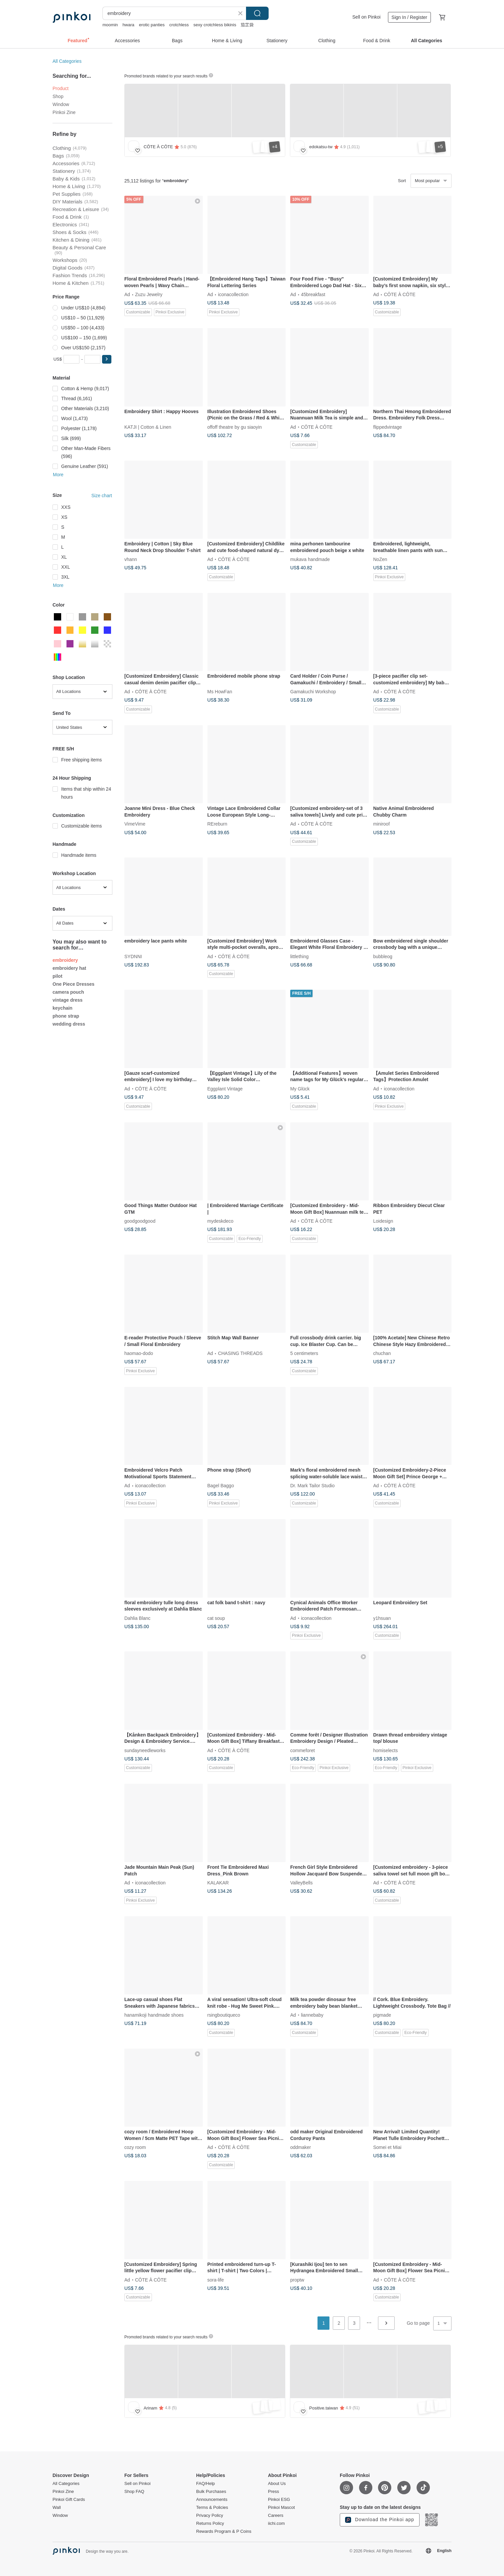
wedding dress (69, 1024)
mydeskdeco (220, 1221)
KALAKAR (218, 1882)
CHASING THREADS (240, 1353)
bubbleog (383, 956)
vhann (130, 559)
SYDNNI (133, 956)
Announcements (211, 2499)
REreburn (217, 824)
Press (273, 2491)
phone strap (66, 1016)
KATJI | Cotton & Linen (147, 426)
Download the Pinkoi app (379, 2520)
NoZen (380, 559)
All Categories (67, 61)
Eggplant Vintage (225, 1088)
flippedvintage (387, 426)
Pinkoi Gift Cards (69, 2499)
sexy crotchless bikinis (214, 24)
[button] (106, 359)
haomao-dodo (138, 1353)
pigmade (382, 2015)
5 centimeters (304, 1353)
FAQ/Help (205, 2483)
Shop (58, 96)
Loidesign (383, 1221)
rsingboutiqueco (223, 2015)
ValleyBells (301, 1882)
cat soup (216, 1618)
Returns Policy (210, 2523)
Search (257, 13)
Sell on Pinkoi (366, 17)
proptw (297, 2279)
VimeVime (134, 824)
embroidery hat (69, 968)
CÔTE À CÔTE (400, 294)
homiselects (385, 1750)
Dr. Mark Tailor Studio (312, 1485)
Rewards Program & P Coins (223, 2531)
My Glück (300, 1088)
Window (61, 104)
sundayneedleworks (145, 1750)
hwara (128, 24)
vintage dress (67, 1000)
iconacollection (233, 294)
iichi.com (276, 2523)
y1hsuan (382, 1618)
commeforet (302, 1750)
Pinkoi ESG (279, 2499)
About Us (277, 2483)
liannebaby (312, 2015)
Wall (57, 2507)
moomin (110, 24)
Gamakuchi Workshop (313, 691)
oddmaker (300, 2147)
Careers (275, 2515)
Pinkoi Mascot (281, 2507)
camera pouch (68, 992)
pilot (58, 976)
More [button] (58, 474)
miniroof (381, 824)
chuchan (382, 1353)
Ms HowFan (219, 691)
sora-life (215, 2279)
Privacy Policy (209, 2515)
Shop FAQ (134, 2491)
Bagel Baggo (220, 1485)
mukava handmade (310, 559)
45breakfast (313, 294)
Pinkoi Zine (64, 112)
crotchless (179, 24)
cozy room (135, 2147)
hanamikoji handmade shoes (154, 2015)
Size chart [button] (101, 495)
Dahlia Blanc (137, 1618)
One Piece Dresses (73, 984)
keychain (62, 1008)
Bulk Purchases (211, 2491)
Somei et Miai (387, 2147)
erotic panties (152, 24)
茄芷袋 (247, 24)
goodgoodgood (139, 1221)
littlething (299, 956)
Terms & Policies (212, 2507)
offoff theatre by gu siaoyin (234, 426)
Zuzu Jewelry (148, 294)
